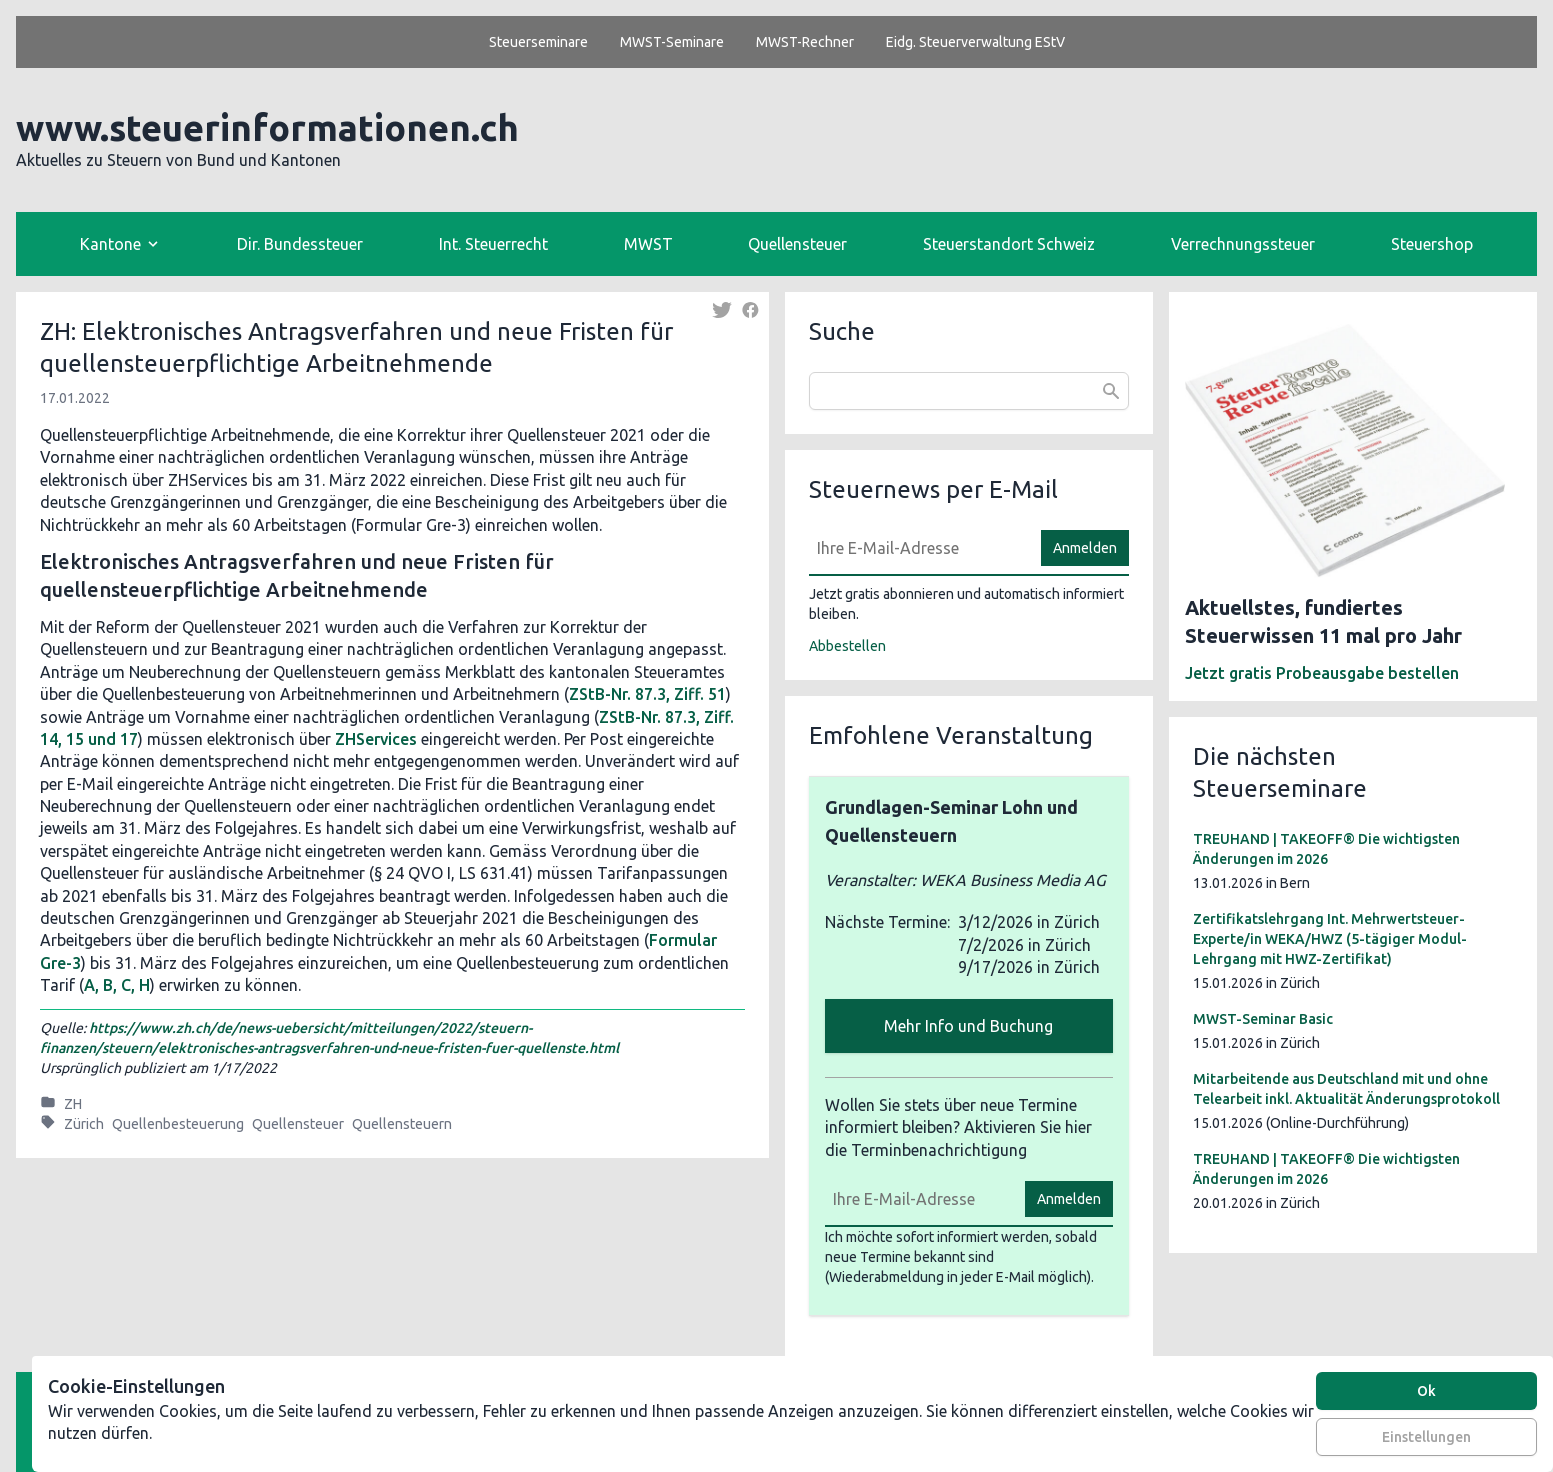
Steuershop (1432, 244)
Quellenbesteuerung (178, 1124)
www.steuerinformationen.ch (267, 127)
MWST (648, 244)
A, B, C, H (117, 985)
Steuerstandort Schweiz (1009, 244)
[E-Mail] (919, 548)
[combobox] (969, 391)
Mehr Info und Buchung (968, 1026)
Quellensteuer (797, 244)
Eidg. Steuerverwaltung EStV (975, 42)
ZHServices (376, 739)
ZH (73, 1104)
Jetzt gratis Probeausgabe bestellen (1322, 673)
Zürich (84, 1124)
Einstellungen (1426, 1437)
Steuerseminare (538, 42)
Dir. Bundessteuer (300, 244)
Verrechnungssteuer (1243, 244)
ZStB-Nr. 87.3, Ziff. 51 (647, 694)
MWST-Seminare (672, 42)
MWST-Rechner (805, 42)
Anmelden (1085, 548)
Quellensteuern (402, 1124)
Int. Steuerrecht (493, 244)
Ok (1426, 1391)
